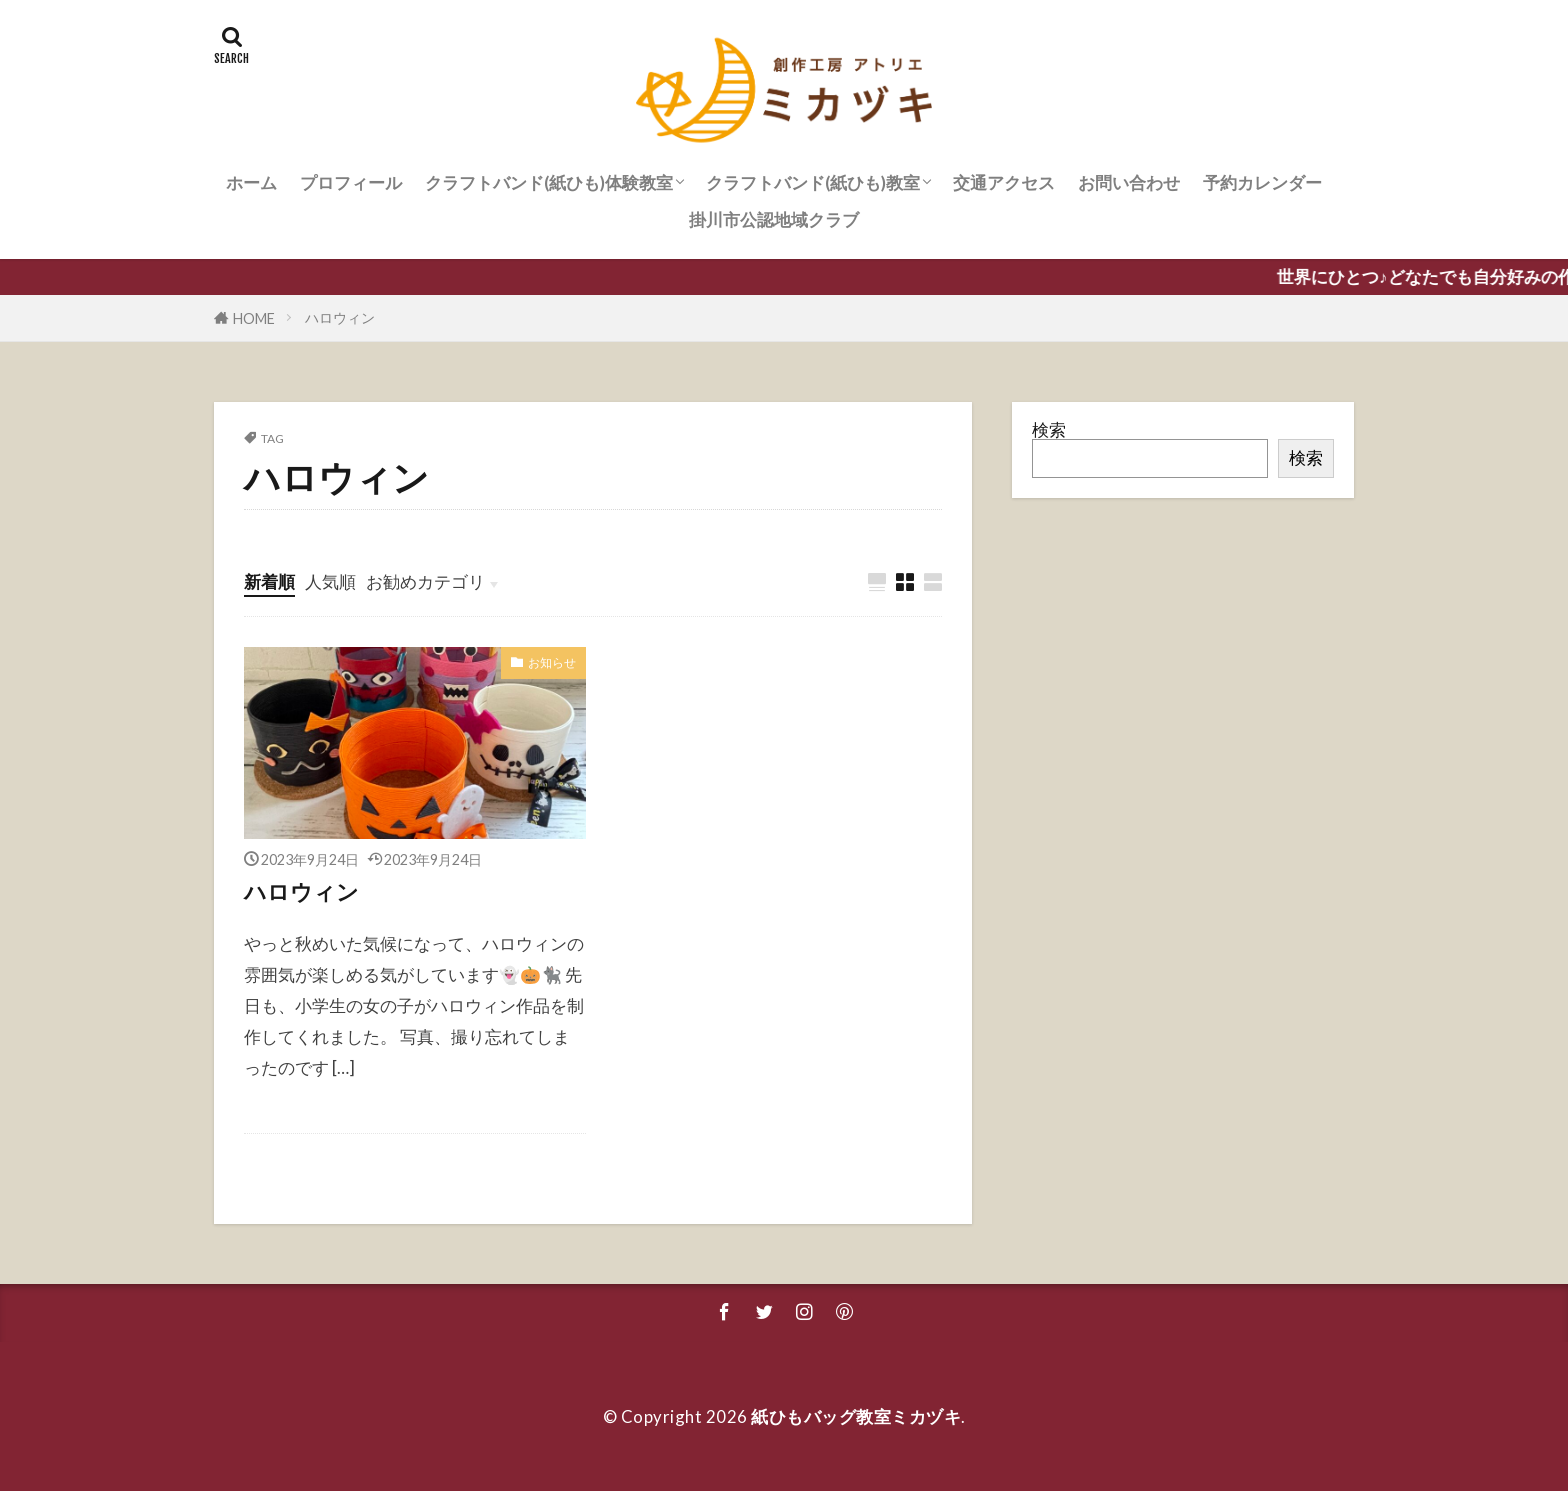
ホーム (251, 182)
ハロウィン (340, 317)
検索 (1049, 429)
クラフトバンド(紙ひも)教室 (813, 182)
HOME (254, 318)
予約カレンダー (1262, 182)
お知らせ (552, 662)
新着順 (269, 581)
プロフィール (351, 182)
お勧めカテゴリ (425, 581)
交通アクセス (1004, 182)
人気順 (330, 581)
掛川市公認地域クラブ (774, 219)
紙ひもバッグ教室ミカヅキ (856, 1416)
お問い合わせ (1129, 182)
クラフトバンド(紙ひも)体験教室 (549, 182)
